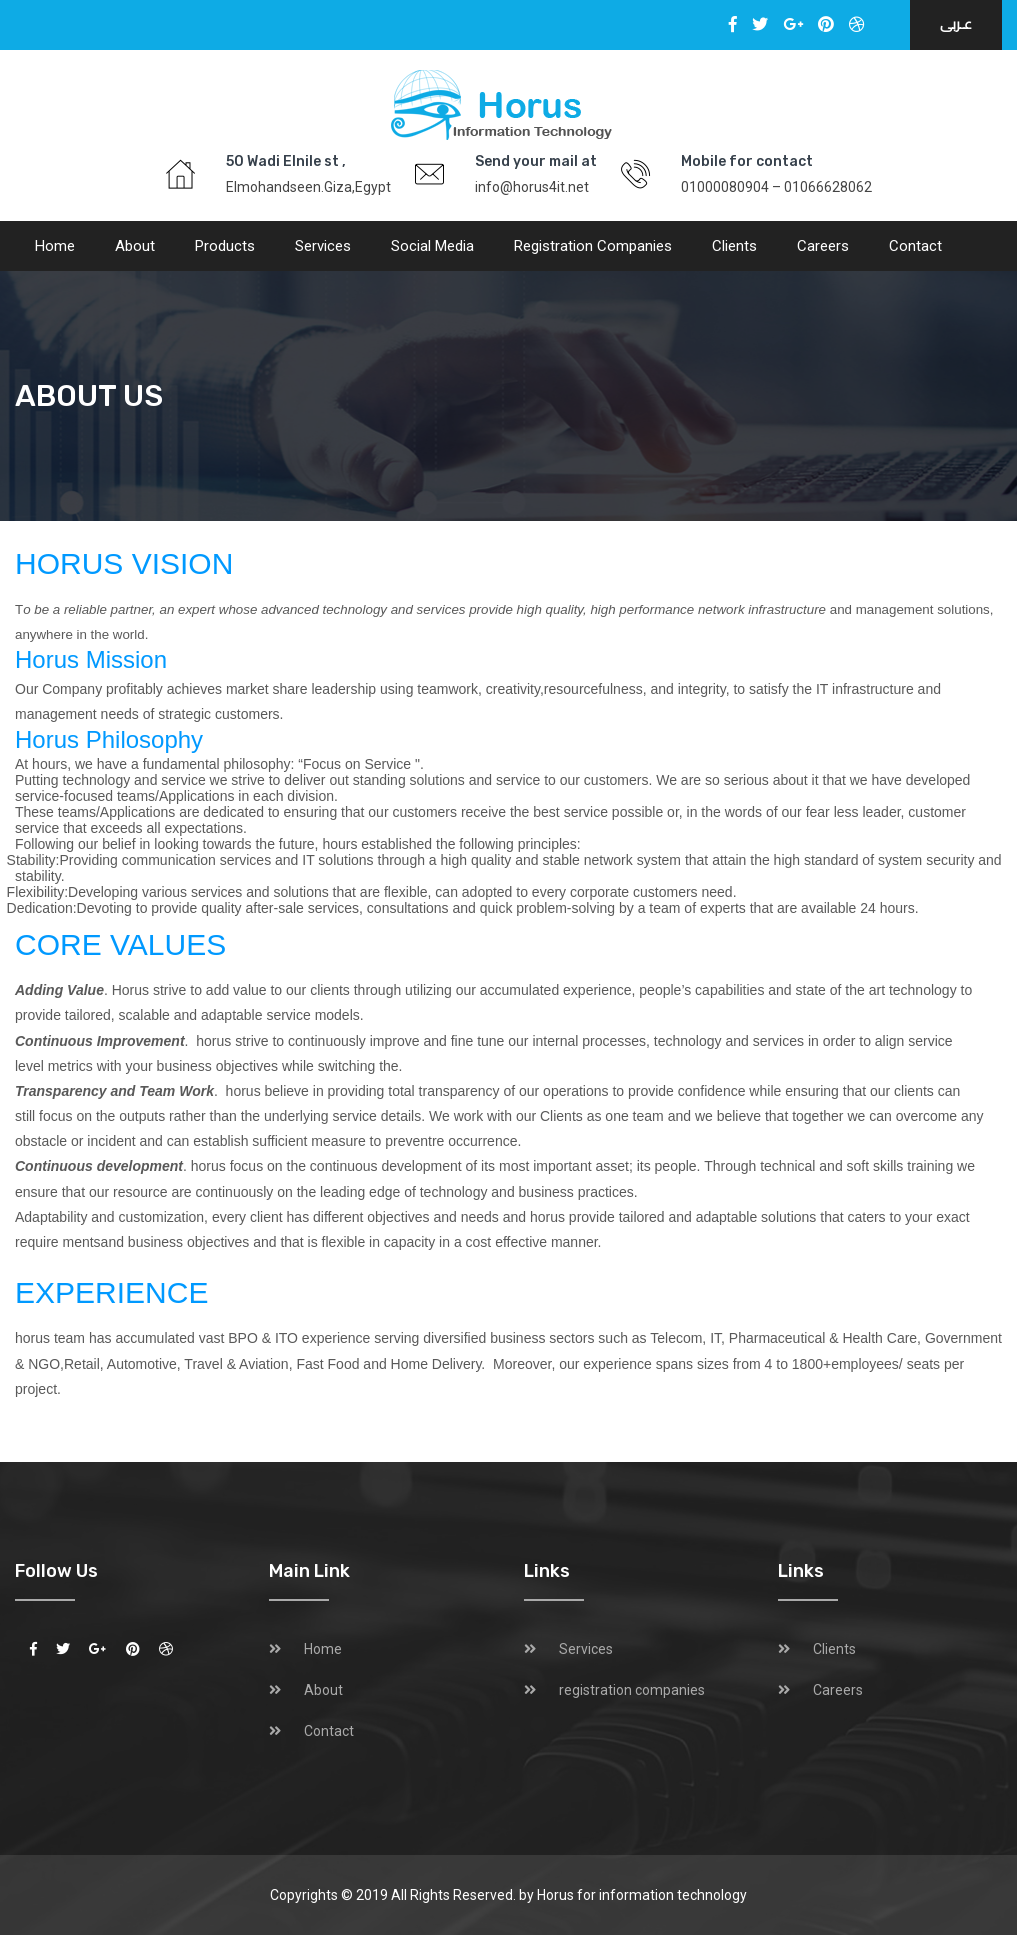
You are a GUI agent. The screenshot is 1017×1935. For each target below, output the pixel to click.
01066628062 (828, 187)
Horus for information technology (642, 1895)
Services (323, 246)
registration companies (593, 246)
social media (432, 246)
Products (225, 246)
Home (55, 246)
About (135, 246)
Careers (823, 246)
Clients (734, 246)
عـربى (956, 24)
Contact (915, 246)
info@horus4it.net (532, 187)
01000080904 (725, 187)
